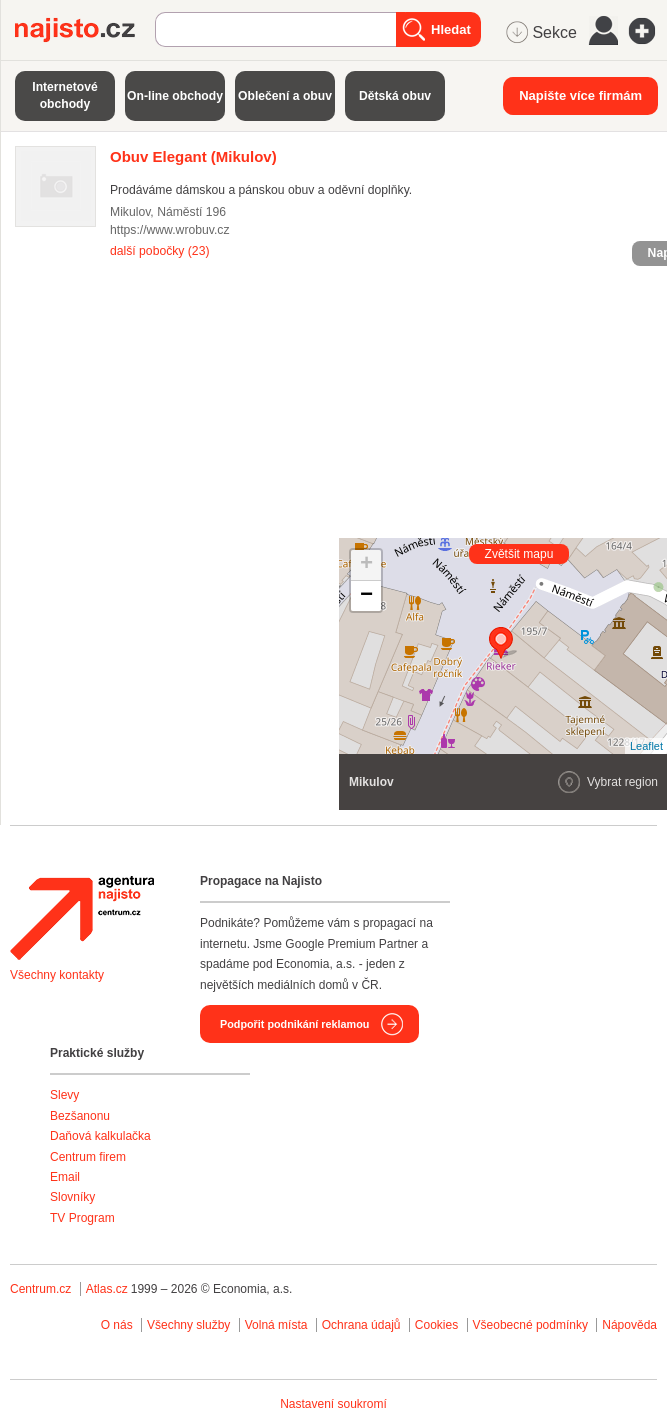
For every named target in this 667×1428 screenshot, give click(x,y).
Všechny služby (190, 1325)
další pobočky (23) (159, 251)
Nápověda (629, 1325)
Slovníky (72, 1197)
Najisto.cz (85, 30)
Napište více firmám (580, 95)
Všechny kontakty (57, 975)
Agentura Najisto (82, 918)
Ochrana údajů (361, 1325)
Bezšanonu (80, 1116)
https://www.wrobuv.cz (170, 230)
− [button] (366, 596)
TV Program (82, 1218)
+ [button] (366, 565)
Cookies (436, 1325)
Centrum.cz (40, 1289)
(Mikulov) (193, 156)
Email (65, 1177)
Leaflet (646, 746)
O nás (117, 1325)
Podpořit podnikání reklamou (294, 1024)
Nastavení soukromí (333, 1404)
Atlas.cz (107, 1289)
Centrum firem (88, 1157)
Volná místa (276, 1325)
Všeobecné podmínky (530, 1325)
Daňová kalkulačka (100, 1136)
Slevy (64, 1095)
